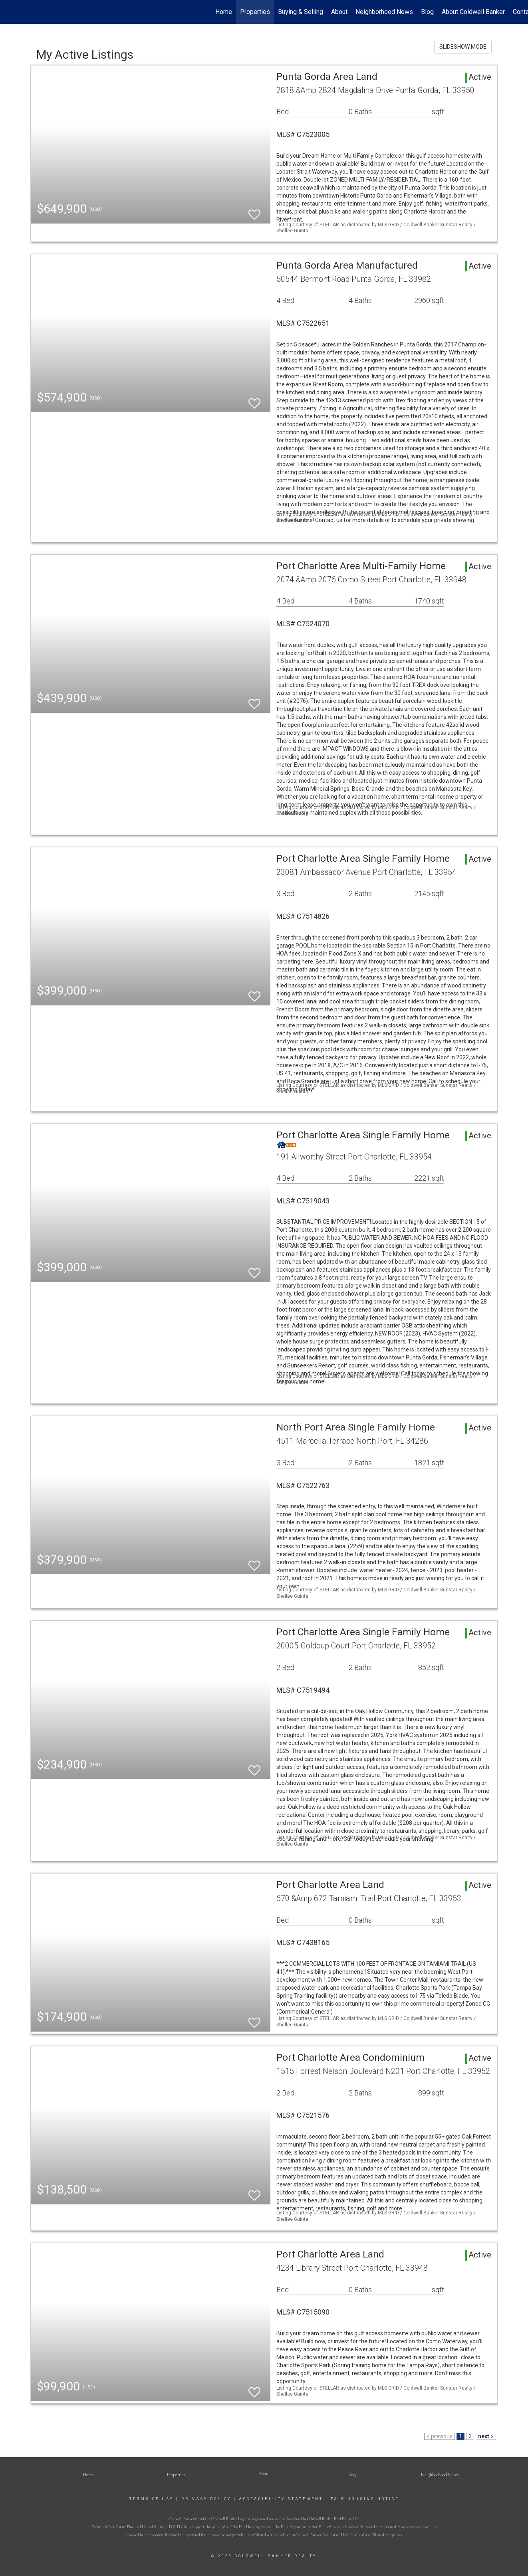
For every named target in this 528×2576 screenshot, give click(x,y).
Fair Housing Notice (365, 2499)
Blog (427, 12)
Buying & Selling (300, 12)
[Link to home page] (10, 12)
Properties (255, 12)
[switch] (254, 211)
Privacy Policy (206, 2499)
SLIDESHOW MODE (462, 47)
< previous (440, 2436)
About (339, 12)
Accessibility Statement (281, 2499)
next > (486, 2436)
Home (223, 12)
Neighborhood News (384, 12)
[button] (264, 2473)
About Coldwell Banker (473, 12)
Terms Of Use (151, 2499)
